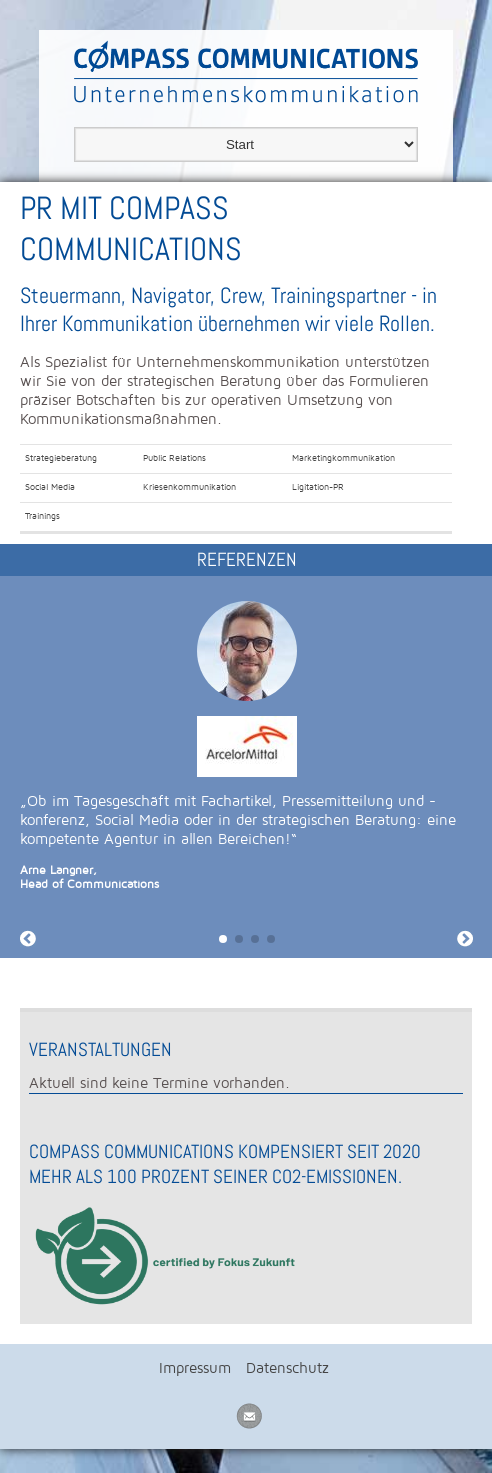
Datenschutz (287, 1368)
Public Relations (174, 458)
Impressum (195, 1368)
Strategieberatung (61, 458)
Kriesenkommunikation (189, 487)
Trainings (42, 516)
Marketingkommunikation (343, 458)
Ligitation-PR (318, 487)
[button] (223, 939)
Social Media (50, 487)
